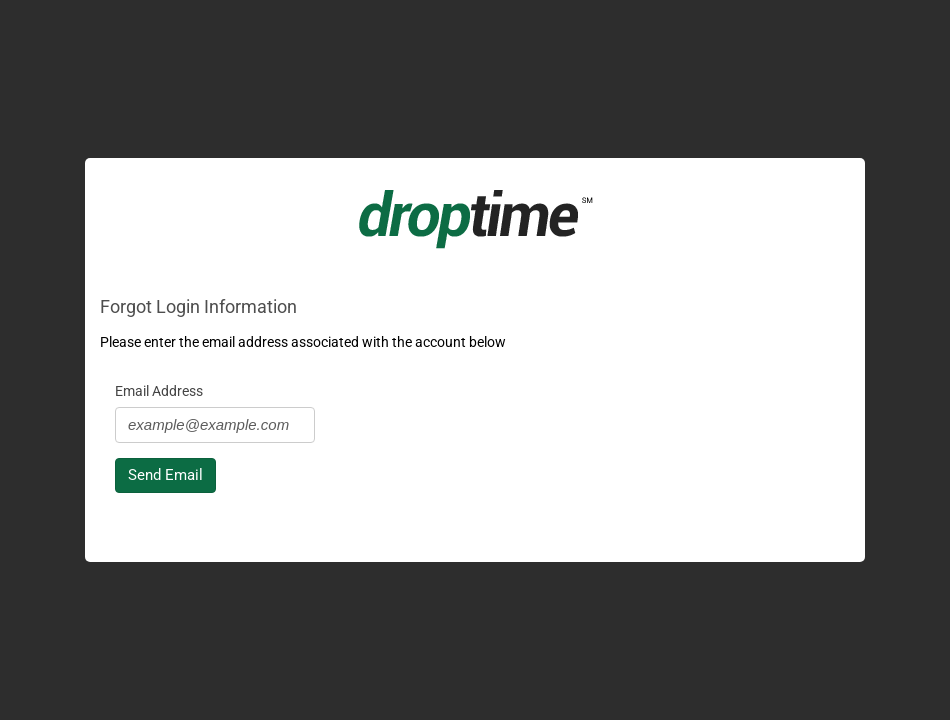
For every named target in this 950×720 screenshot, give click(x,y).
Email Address (159, 391)
